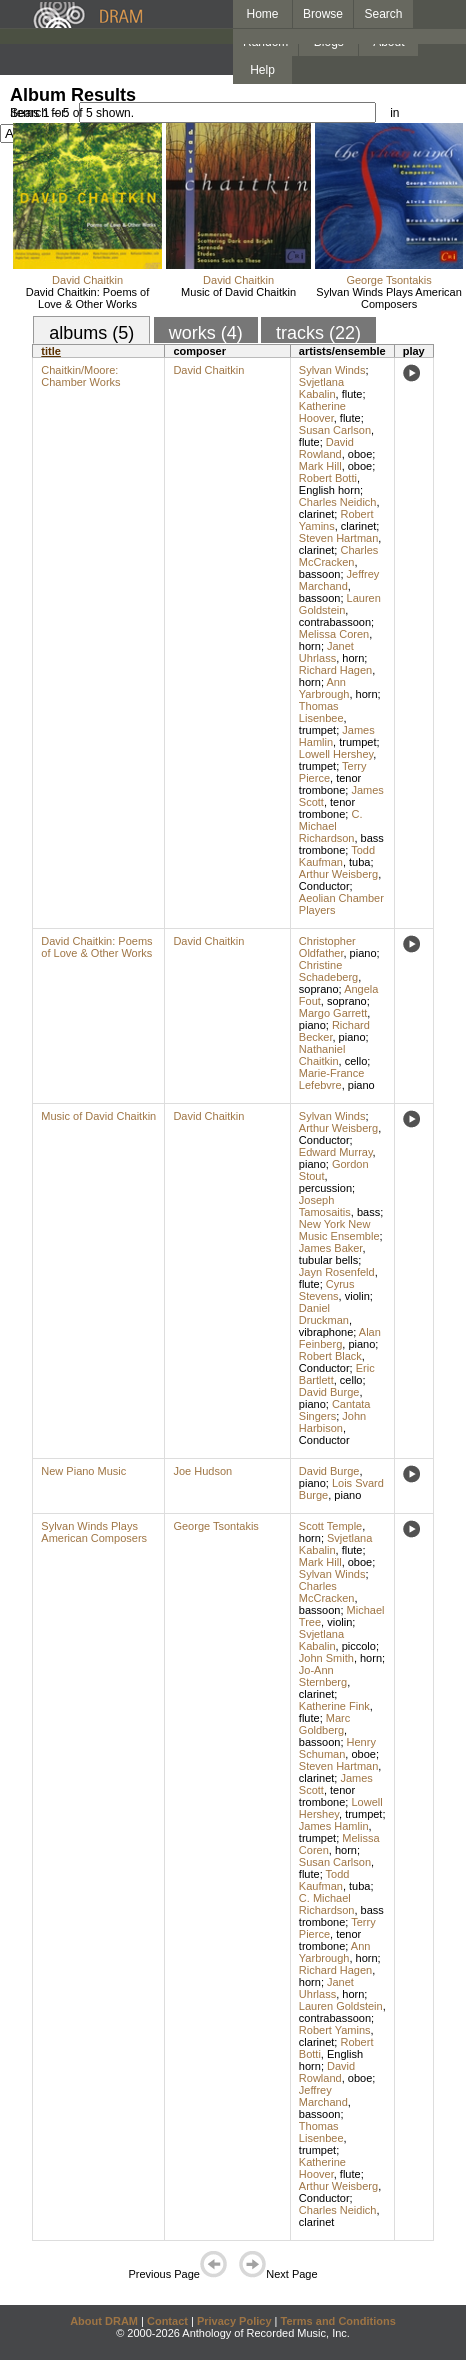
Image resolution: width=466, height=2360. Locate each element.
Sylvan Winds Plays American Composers (389, 298)
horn (310, 646)
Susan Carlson (335, 430)
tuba (359, 862)
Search (384, 14)
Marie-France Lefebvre (331, 1079)
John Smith (326, 1658)
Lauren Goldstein (340, 604)
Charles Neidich (338, 502)
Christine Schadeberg (328, 971)
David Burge (329, 1392)
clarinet (316, 514)
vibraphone (326, 1332)
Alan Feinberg (340, 1338)
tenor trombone (330, 784)
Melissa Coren (334, 634)
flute (352, 394)
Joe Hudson (202, 1471)
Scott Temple (330, 1526)
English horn (329, 490)
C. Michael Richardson (331, 826)
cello (356, 1061)
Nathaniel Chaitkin (322, 1055)
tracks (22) (318, 333)
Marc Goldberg (324, 1724)
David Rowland (326, 448)
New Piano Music (83, 1471)
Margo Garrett (333, 1013)
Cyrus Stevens (327, 1290)
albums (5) (91, 333)
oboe (360, 454)
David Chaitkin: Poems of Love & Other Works (88, 298)
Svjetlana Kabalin (321, 388)
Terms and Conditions (338, 2321)
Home (262, 14)
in (394, 113)
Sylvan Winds (332, 370)
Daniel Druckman (324, 1314)
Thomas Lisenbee (321, 712)
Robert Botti (328, 478)
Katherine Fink (334, 1706)
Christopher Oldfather (327, 947)
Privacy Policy (234, 2321)
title (51, 351)
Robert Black (330, 1356)
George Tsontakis (388, 280)
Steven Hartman (338, 538)
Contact (167, 2321)
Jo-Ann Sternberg (323, 1676)
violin (357, 1296)
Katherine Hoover (322, 412)
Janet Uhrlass (326, 652)
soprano (319, 989)
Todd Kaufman (337, 856)
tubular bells (328, 1260)
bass (368, 1212)
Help (262, 70)
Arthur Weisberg (338, 874)
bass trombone (341, 844)
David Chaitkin (87, 280)
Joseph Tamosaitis (325, 1206)
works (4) (206, 333)
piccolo (359, 1646)
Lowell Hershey (336, 754)
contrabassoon (335, 622)
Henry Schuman (337, 1748)
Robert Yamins (335, 2030)
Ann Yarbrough (324, 688)
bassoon (320, 574)
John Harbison (332, 1422)
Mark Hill (320, 466)
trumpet (317, 730)
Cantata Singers (335, 1410)
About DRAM (104, 2321)
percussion (325, 1188)
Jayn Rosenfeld (337, 1272)
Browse (323, 14)
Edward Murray (336, 1152)
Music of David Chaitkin (238, 292)
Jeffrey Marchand (339, 580)
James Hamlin (334, 1826)
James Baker (331, 1248)
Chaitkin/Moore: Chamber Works (80, 376)
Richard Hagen (335, 670)
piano (363, 953)
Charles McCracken (339, 556)
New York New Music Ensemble (339, 1230)
